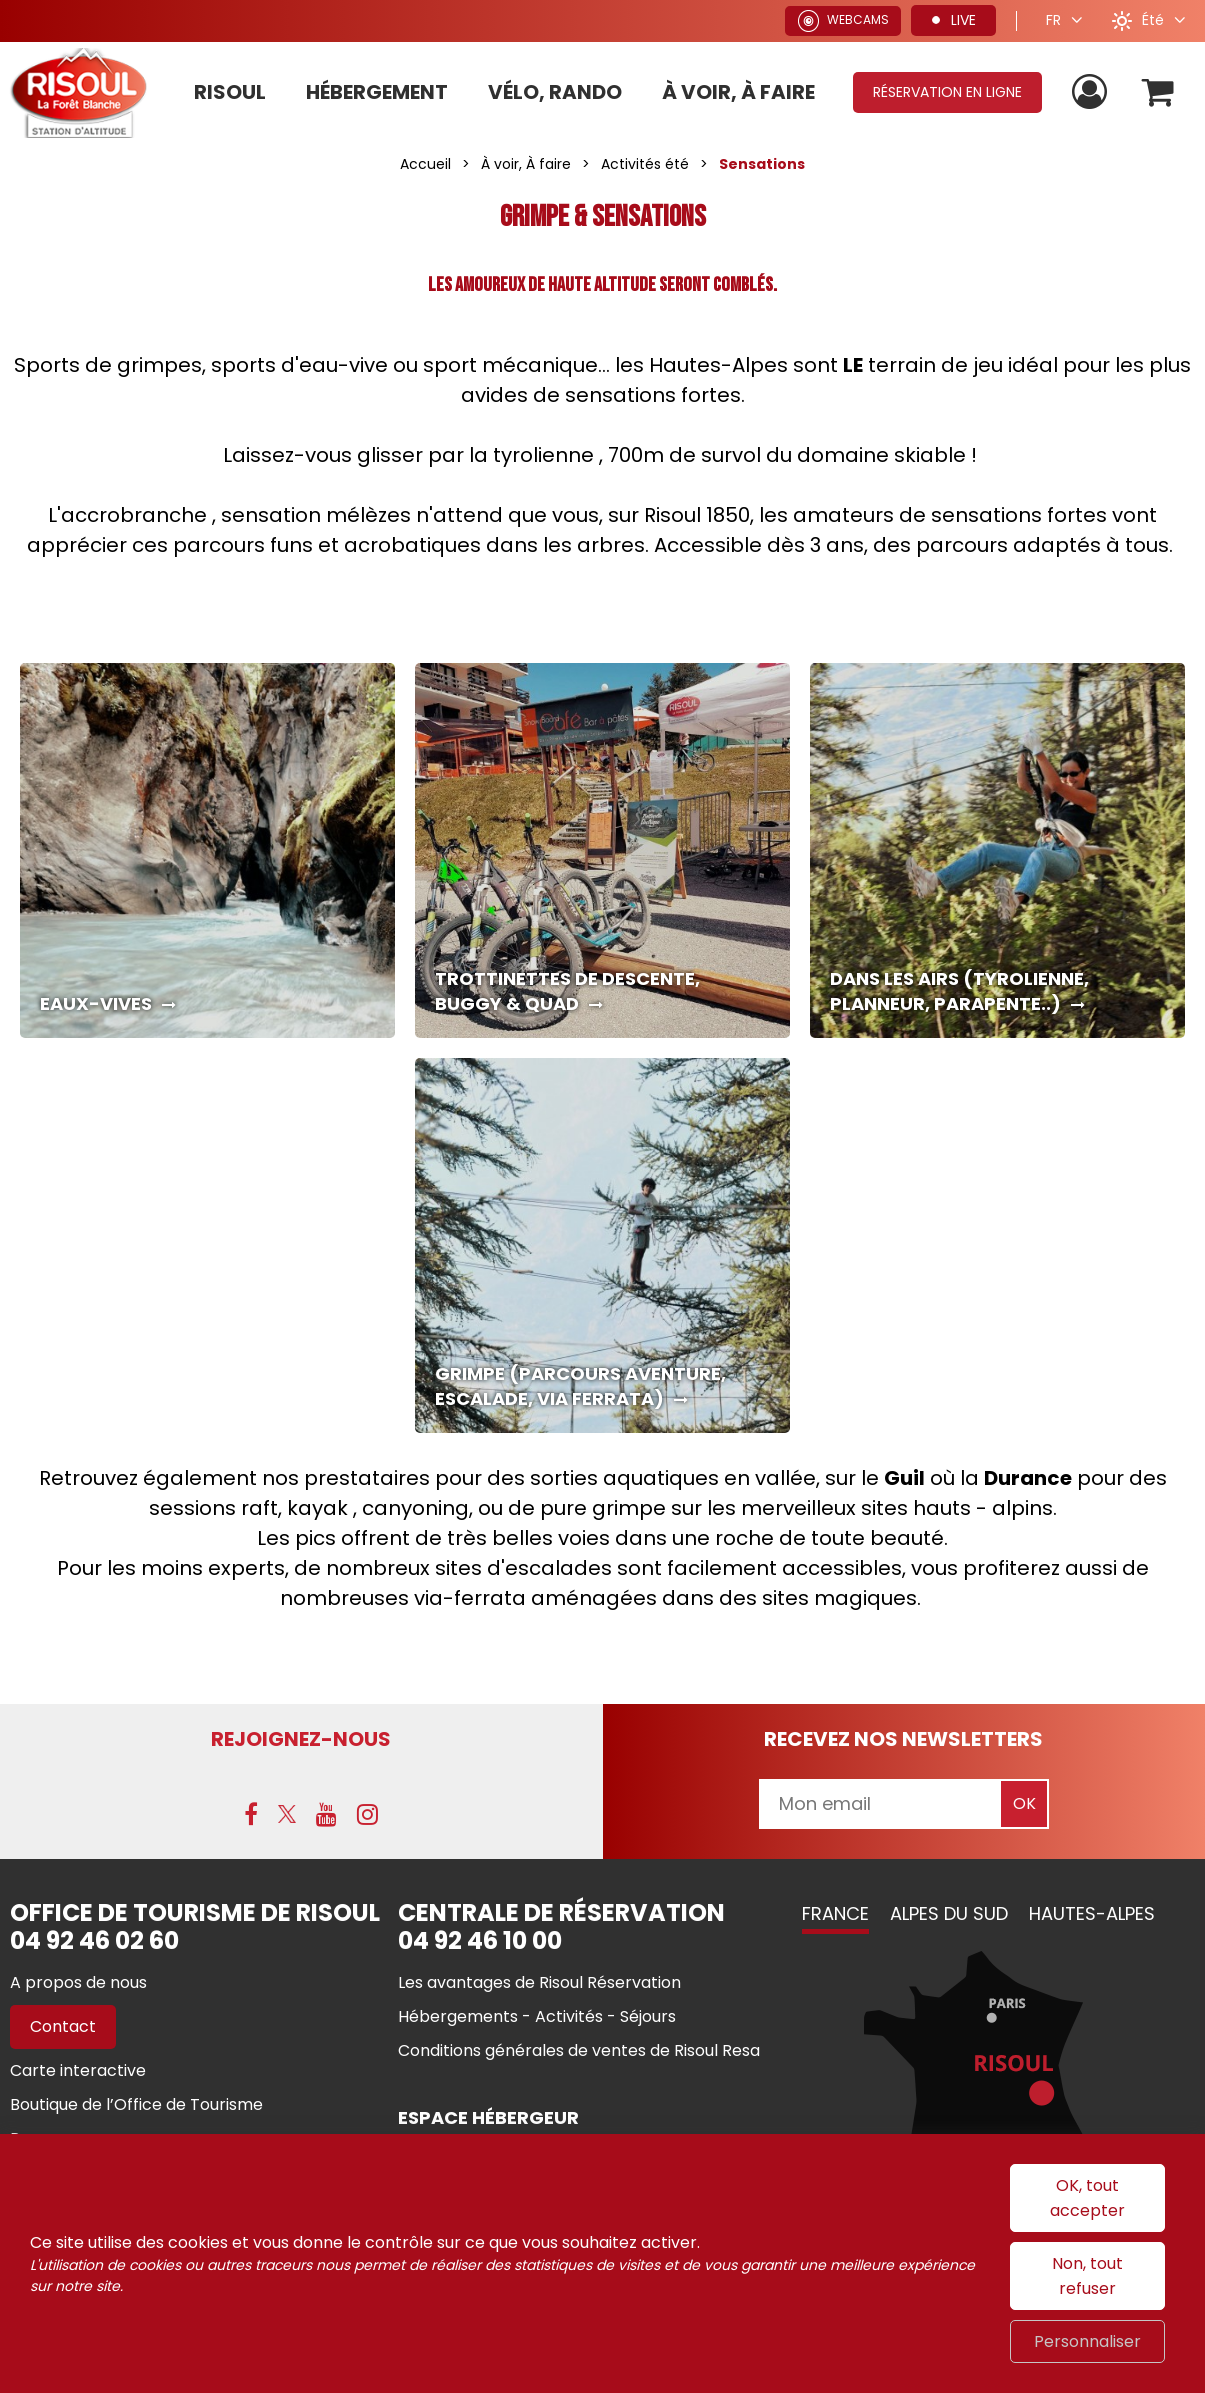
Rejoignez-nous (301, 1739)
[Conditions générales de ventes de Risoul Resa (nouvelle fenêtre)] (579, 2050)
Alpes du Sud (949, 1913)
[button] (1158, 92)
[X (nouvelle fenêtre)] (287, 1814)
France (835, 1913)
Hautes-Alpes (1092, 1913)
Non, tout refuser (1087, 2276)
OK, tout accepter (1087, 2198)
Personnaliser (1087, 2341)
